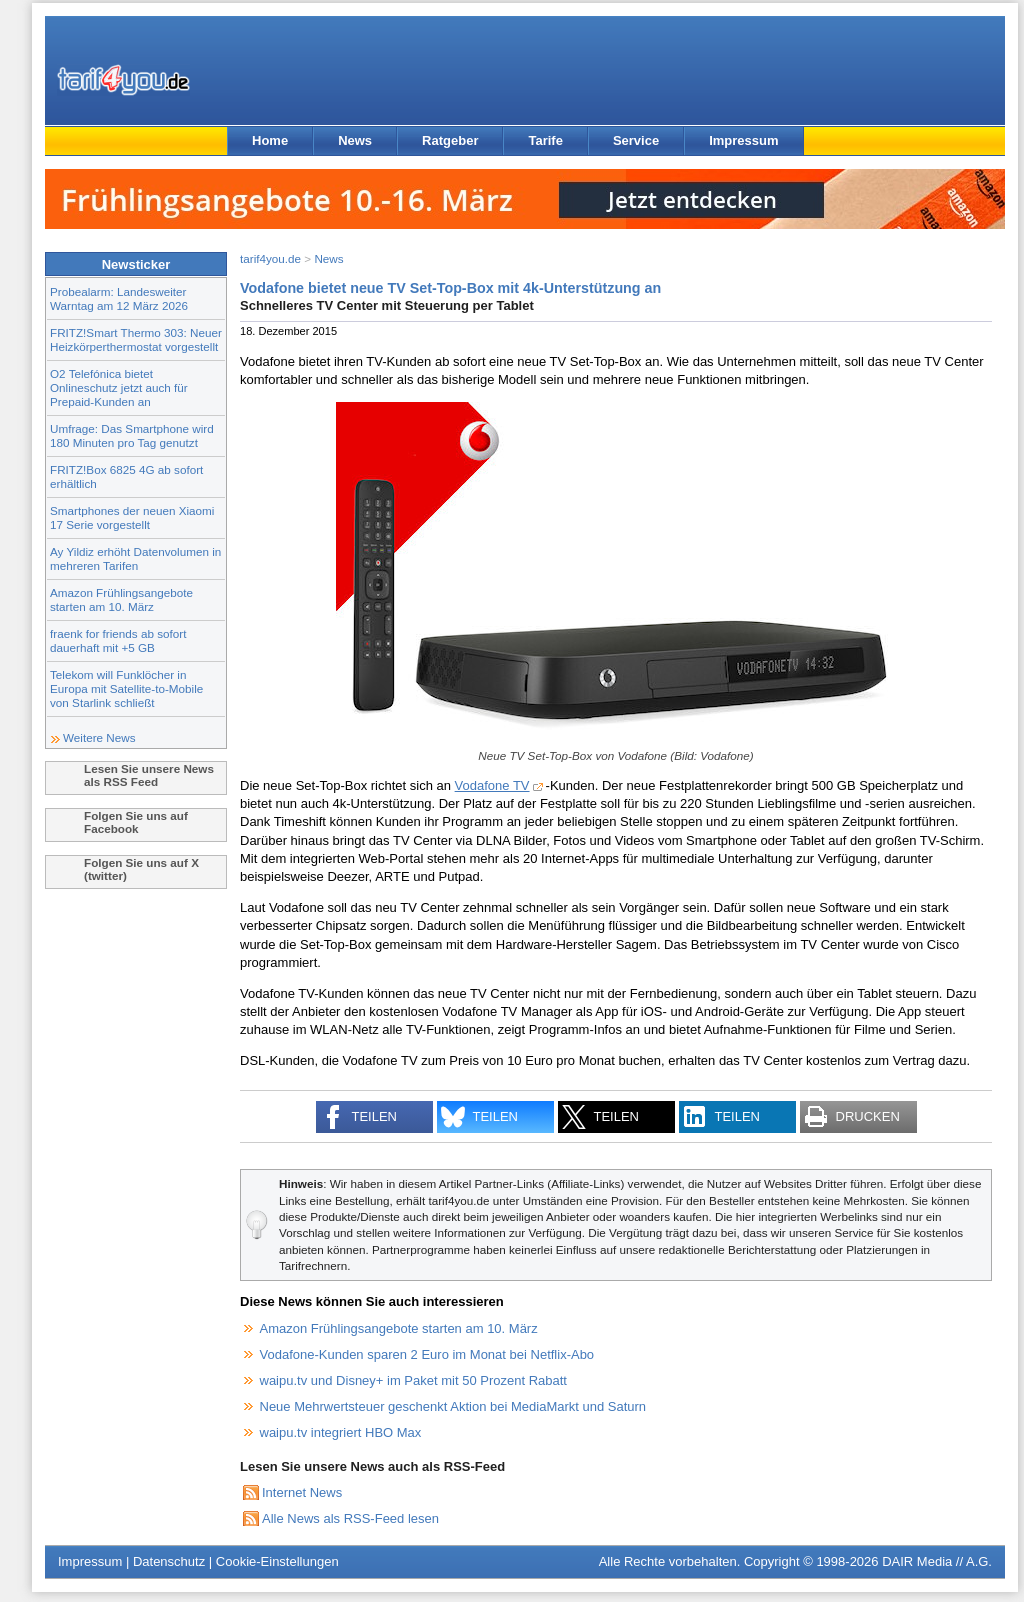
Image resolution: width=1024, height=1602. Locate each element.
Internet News (302, 1492)
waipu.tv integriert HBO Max (341, 1432)
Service (636, 140)
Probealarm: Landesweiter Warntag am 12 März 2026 (119, 298)
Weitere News (99, 737)
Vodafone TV (492, 785)
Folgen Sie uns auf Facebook (136, 822)
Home (270, 140)
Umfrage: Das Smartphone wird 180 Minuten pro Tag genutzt (132, 435)
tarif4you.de (270, 258)
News (355, 140)
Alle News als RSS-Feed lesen (350, 1518)
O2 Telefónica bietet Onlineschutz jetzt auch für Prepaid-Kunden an (119, 387)
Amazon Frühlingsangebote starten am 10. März (121, 599)
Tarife (545, 140)
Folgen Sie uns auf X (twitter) (141, 869)
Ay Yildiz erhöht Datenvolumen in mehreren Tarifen (135, 558)
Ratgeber (450, 140)
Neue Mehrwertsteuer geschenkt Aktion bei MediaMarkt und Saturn (453, 1406)
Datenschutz (169, 1561)
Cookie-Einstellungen (277, 1561)
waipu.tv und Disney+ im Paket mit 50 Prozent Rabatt (413, 1380)
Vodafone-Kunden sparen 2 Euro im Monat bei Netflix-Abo (427, 1354)
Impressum (743, 140)
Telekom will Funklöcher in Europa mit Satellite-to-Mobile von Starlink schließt (126, 688)
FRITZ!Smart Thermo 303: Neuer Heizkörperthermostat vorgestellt (136, 339)
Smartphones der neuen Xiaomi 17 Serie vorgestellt (132, 517)
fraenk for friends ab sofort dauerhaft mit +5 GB (118, 640)
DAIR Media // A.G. (937, 1561)
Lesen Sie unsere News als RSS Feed (149, 775)
